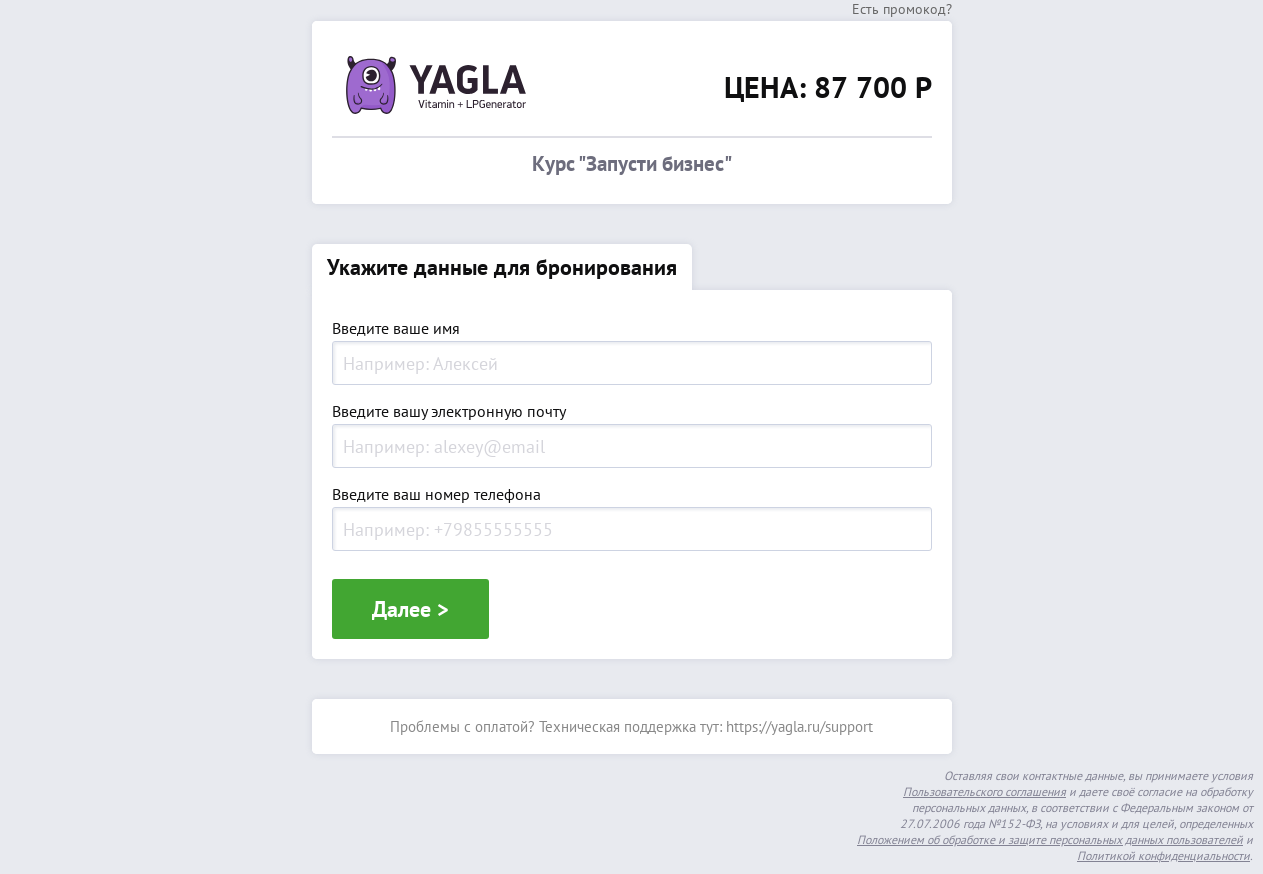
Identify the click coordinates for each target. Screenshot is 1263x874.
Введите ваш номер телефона (436, 495)
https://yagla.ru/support (799, 726)
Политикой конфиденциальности (1163, 855)
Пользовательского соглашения (984, 791)
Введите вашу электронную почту (449, 412)
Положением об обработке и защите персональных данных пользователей (1050, 839)
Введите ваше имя (396, 329)
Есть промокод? (902, 9)
